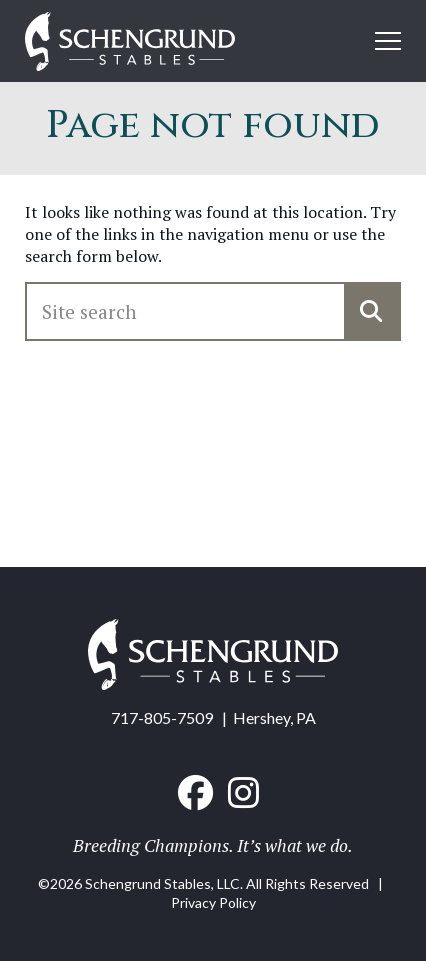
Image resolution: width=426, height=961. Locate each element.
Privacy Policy (213, 902)
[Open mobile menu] (388, 41)
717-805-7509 (162, 717)
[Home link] (130, 43)
